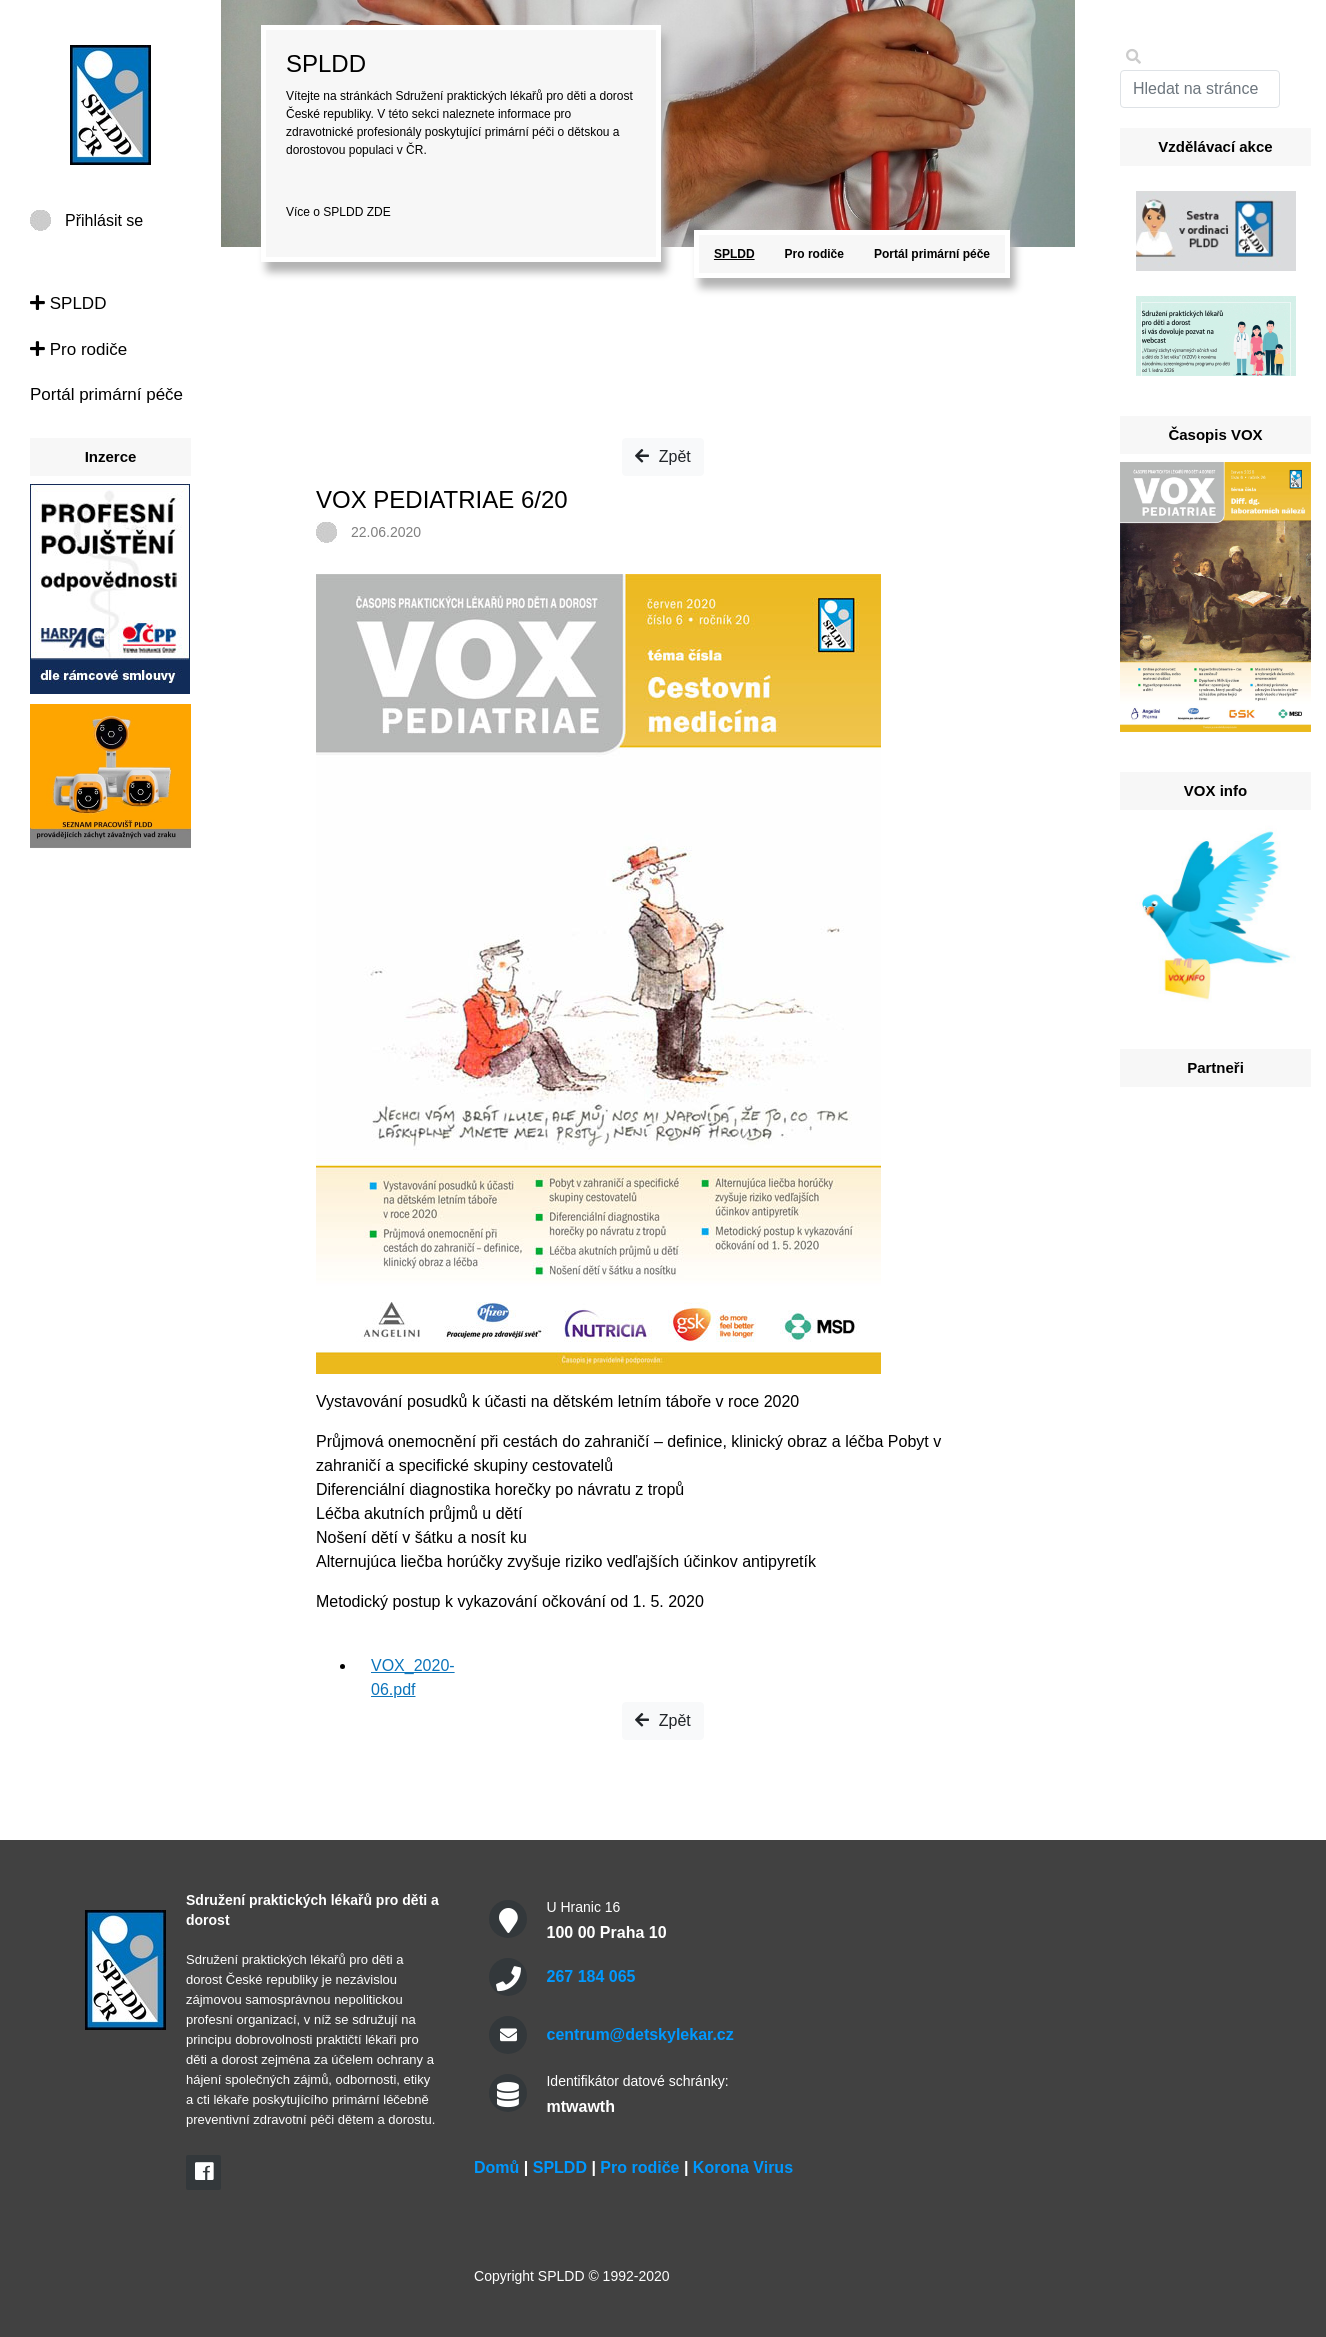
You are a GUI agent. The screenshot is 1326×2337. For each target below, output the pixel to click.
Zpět (662, 456)
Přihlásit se (104, 220)
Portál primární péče (106, 394)
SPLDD (68, 303)
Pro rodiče (78, 349)
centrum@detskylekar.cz (639, 2034)
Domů (496, 2167)
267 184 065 (590, 1976)
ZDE (379, 212)
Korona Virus (743, 2167)
